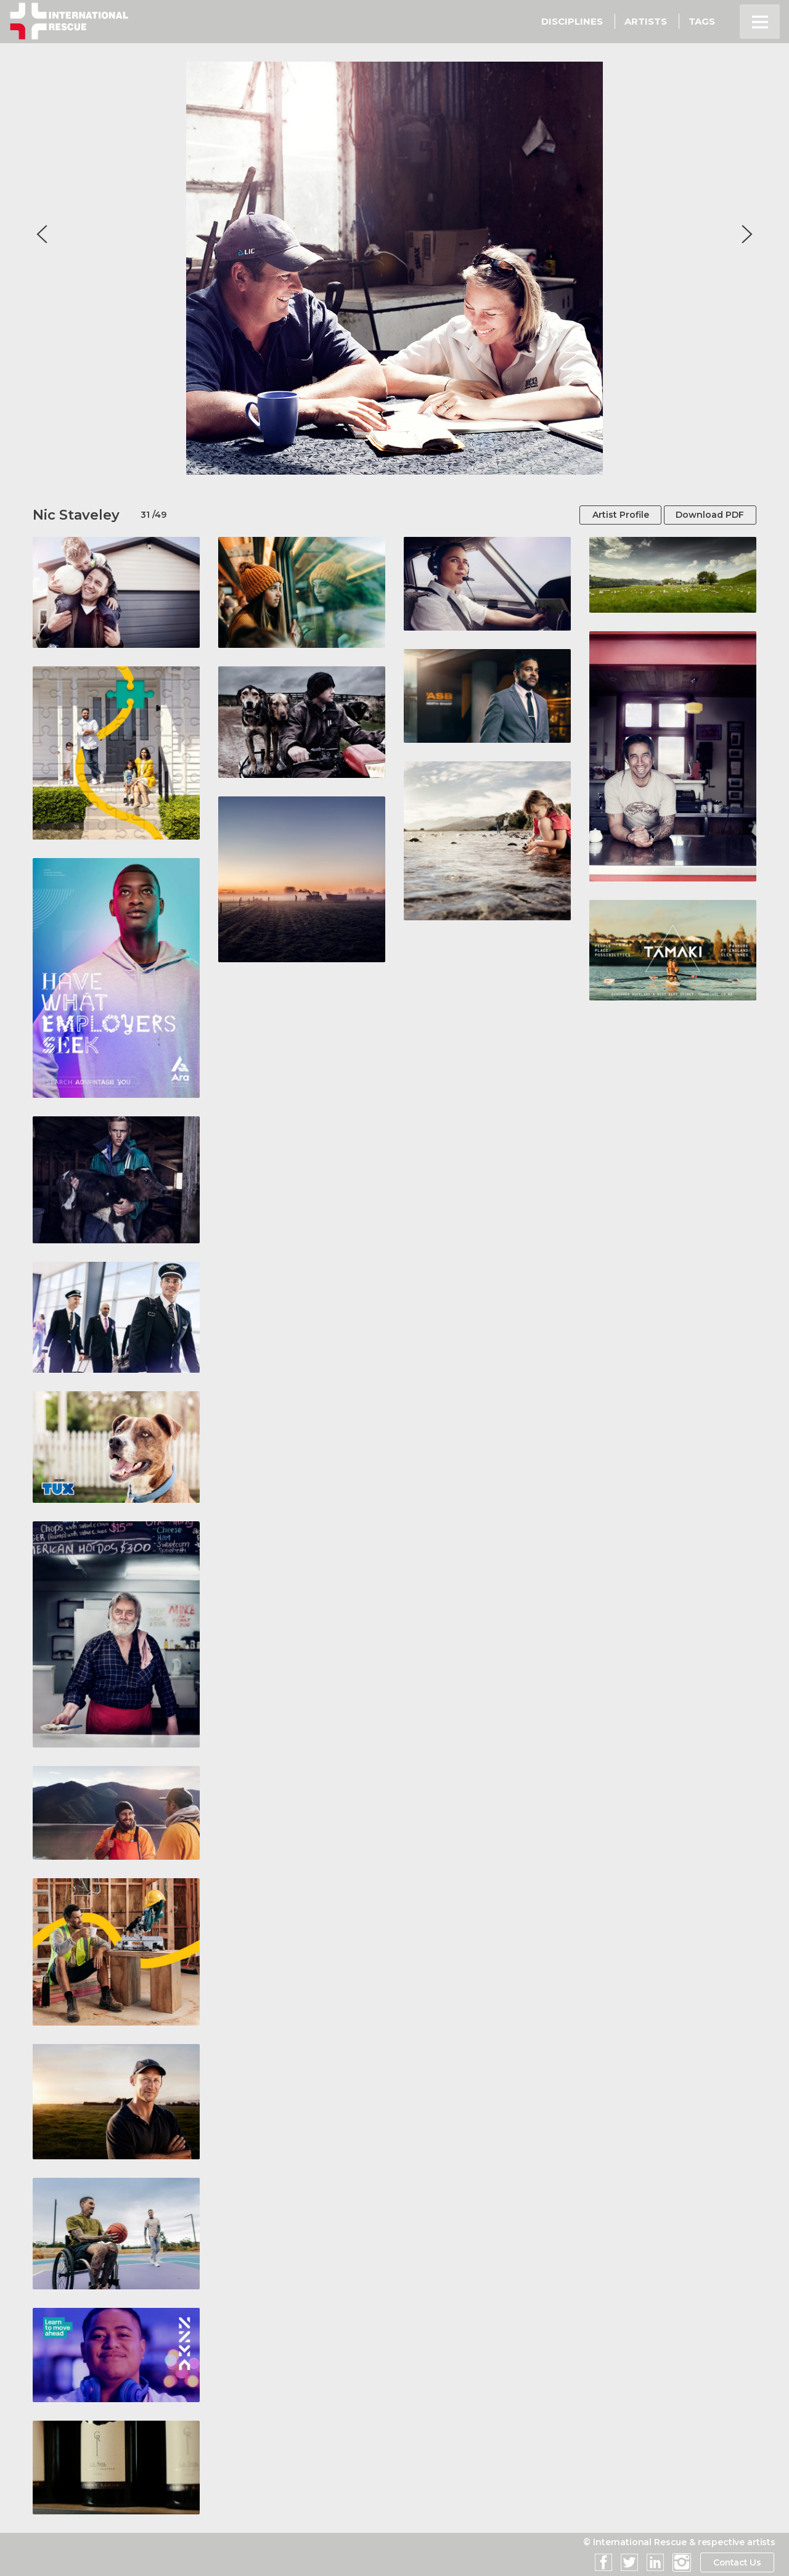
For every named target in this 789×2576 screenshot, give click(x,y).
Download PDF (709, 514)
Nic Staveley (76, 515)
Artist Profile (618, 514)
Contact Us (736, 2562)
